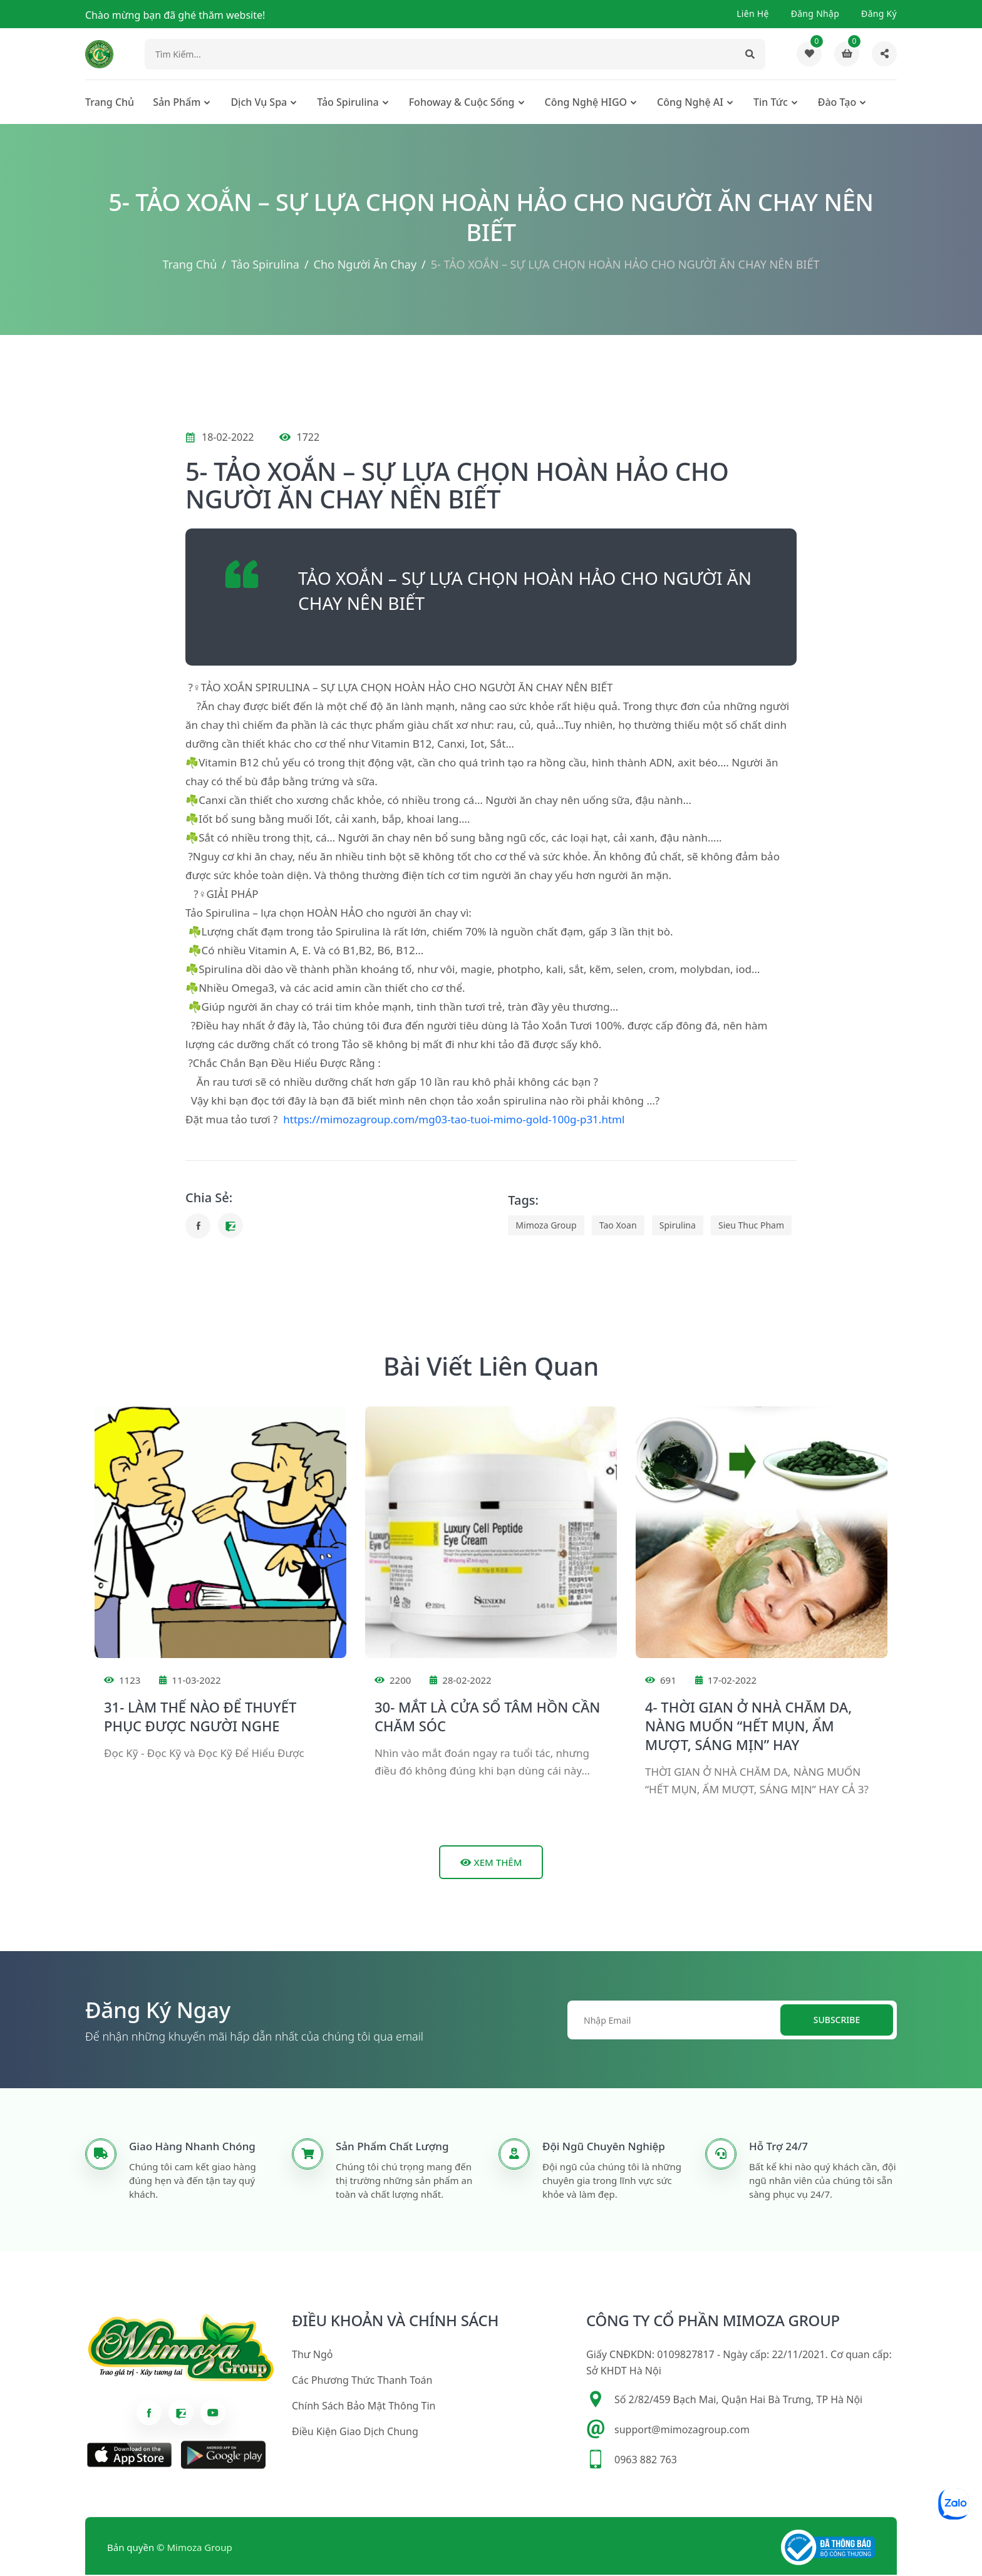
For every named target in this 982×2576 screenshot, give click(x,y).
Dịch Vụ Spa (258, 104)
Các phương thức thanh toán (362, 2382)
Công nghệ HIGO (586, 104)
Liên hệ (752, 13)
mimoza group (545, 1227)
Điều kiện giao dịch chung (355, 2433)
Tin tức (770, 104)
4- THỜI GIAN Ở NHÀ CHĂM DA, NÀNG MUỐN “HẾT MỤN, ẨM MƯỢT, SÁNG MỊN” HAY (748, 1727)
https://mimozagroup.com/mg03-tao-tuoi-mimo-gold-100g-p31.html (453, 1120)
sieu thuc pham (751, 1227)
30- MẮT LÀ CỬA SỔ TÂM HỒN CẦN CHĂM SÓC (487, 1717)
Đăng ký (879, 13)
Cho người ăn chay (365, 266)
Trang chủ (109, 104)
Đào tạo (837, 104)
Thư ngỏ (312, 2356)
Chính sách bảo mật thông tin (363, 2407)
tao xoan (618, 1227)
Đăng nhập (815, 13)
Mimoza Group (199, 2549)
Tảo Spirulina (347, 104)
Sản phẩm (176, 104)
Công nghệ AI (690, 104)
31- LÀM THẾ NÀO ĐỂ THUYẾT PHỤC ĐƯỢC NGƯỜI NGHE (200, 1717)
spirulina (677, 1227)
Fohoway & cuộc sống (462, 104)
